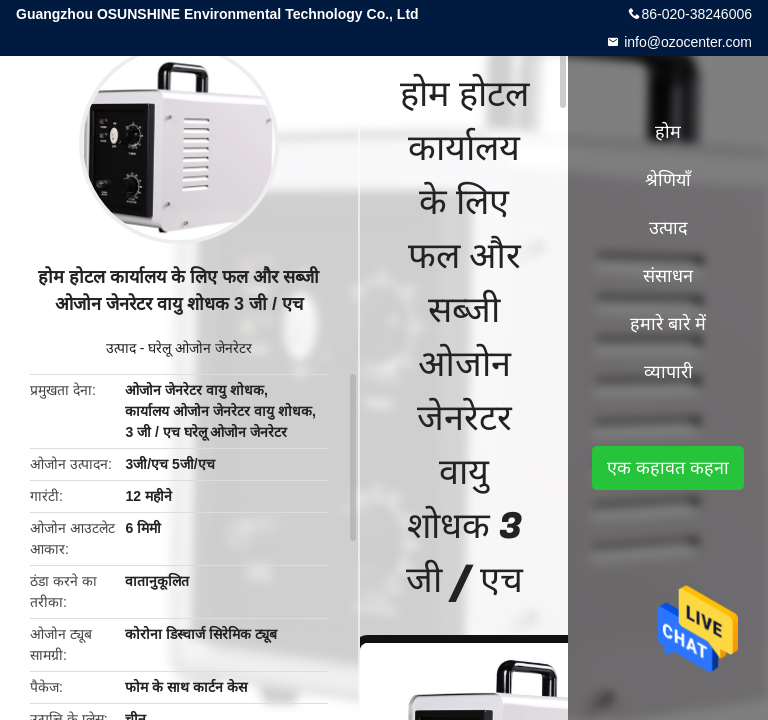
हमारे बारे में (668, 324)
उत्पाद (121, 348)
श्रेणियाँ (668, 180)
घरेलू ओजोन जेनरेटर (200, 348)
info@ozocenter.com (686, 42)
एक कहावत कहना (668, 468)
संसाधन (668, 276)
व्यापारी (668, 372)
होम (668, 132)
